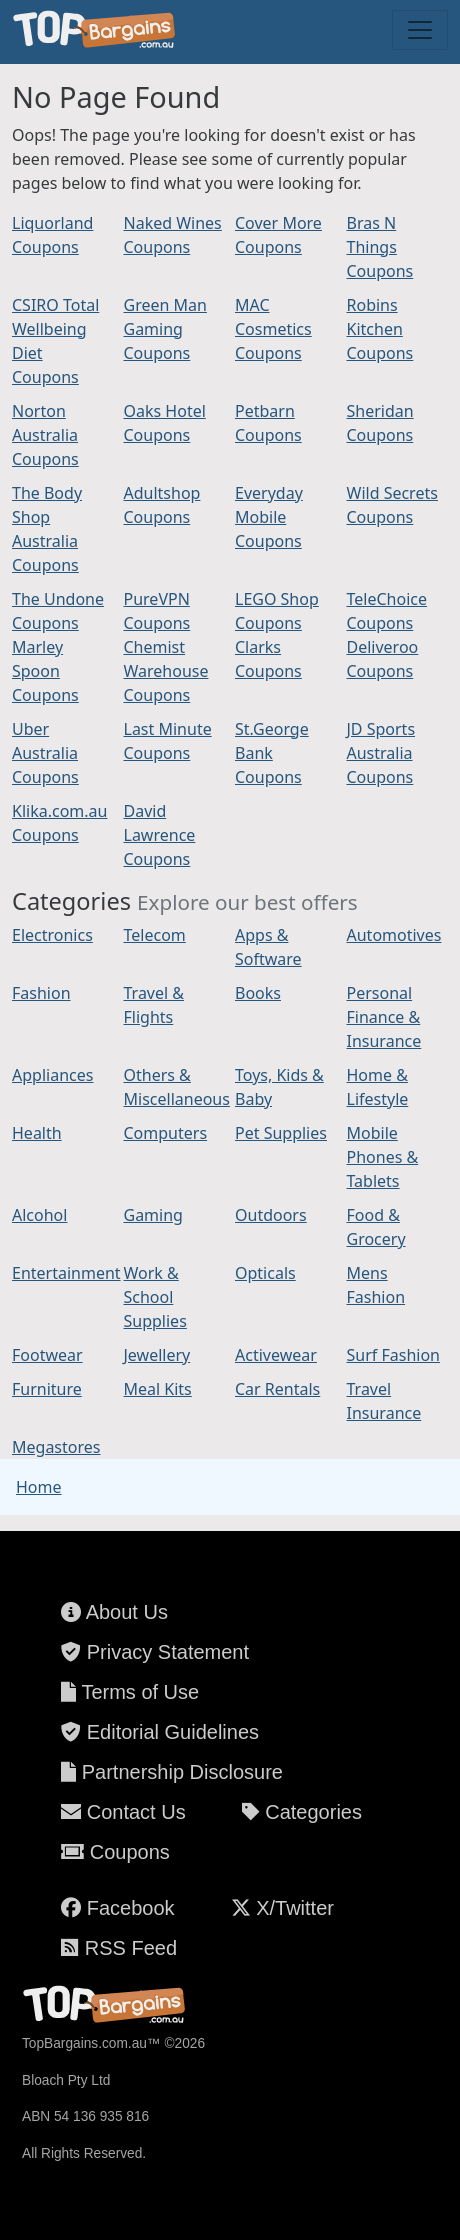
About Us (114, 1612)
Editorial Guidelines (160, 1732)
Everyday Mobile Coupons (269, 517)
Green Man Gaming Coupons (165, 329)
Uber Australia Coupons (45, 753)
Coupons (115, 1852)
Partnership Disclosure (172, 1772)
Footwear (47, 1355)
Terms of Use (130, 1692)
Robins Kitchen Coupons (380, 329)
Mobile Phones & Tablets (383, 1157)
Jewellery (157, 1355)
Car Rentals (277, 1389)
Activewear (276, 1355)
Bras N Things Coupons (380, 247)
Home (39, 1487)
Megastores (56, 1447)
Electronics (52, 935)
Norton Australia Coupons (45, 435)
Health (37, 1133)
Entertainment (66, 1273)
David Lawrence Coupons (160, 835)
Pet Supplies (281, 1133)
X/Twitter (282, 1908)
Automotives (394, 935)
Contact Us (123, 1812)
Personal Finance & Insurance (384, 1017)
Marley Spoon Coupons (45, 671)
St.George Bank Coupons (272, 753)
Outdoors (271, 1215)
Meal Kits (158, 1389)
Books (258, 993)
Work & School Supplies (155, 1297)
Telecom (155, 935)
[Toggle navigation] (420, 30)
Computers (166, 1133)
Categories (302, 1812)
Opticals (265, 1273)
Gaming (153, 1215)
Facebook (117, 1908)
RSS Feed (119, 1948)
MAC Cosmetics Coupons (273, 329)
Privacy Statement (155, 1652)
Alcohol (39, 1215)
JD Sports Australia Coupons (381, 753)
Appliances (52, 1075)
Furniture (47, 1389)
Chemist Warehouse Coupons (166, 671)
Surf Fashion (393, 1355)
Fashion (41, 993)
